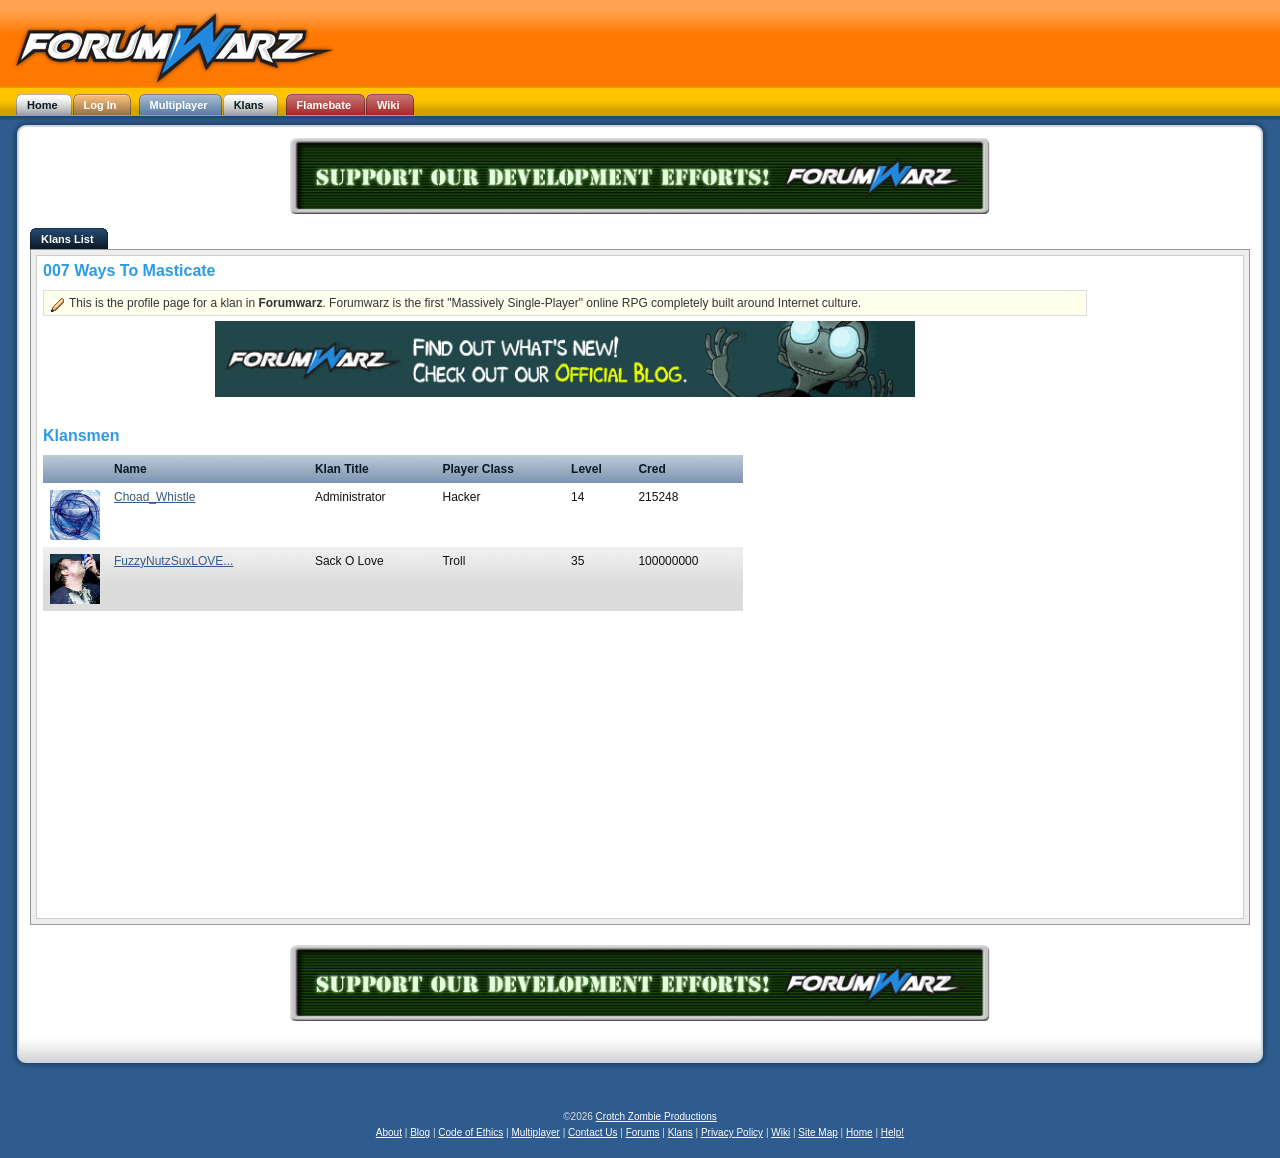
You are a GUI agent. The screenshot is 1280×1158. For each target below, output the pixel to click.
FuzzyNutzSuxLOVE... (173, 561)
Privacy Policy (732, 1132)
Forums (643, 1132)
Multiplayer (536, 1132)
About (389, 1132)
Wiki (780, 1132)
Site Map (817, 1132)
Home (859, 1132)
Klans (680, 1132)
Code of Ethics (470, 1132)
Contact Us (592, 1132)
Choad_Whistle (154, 497)
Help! (892, 1132)
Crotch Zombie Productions (656, 1116)
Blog (420, 1132)
